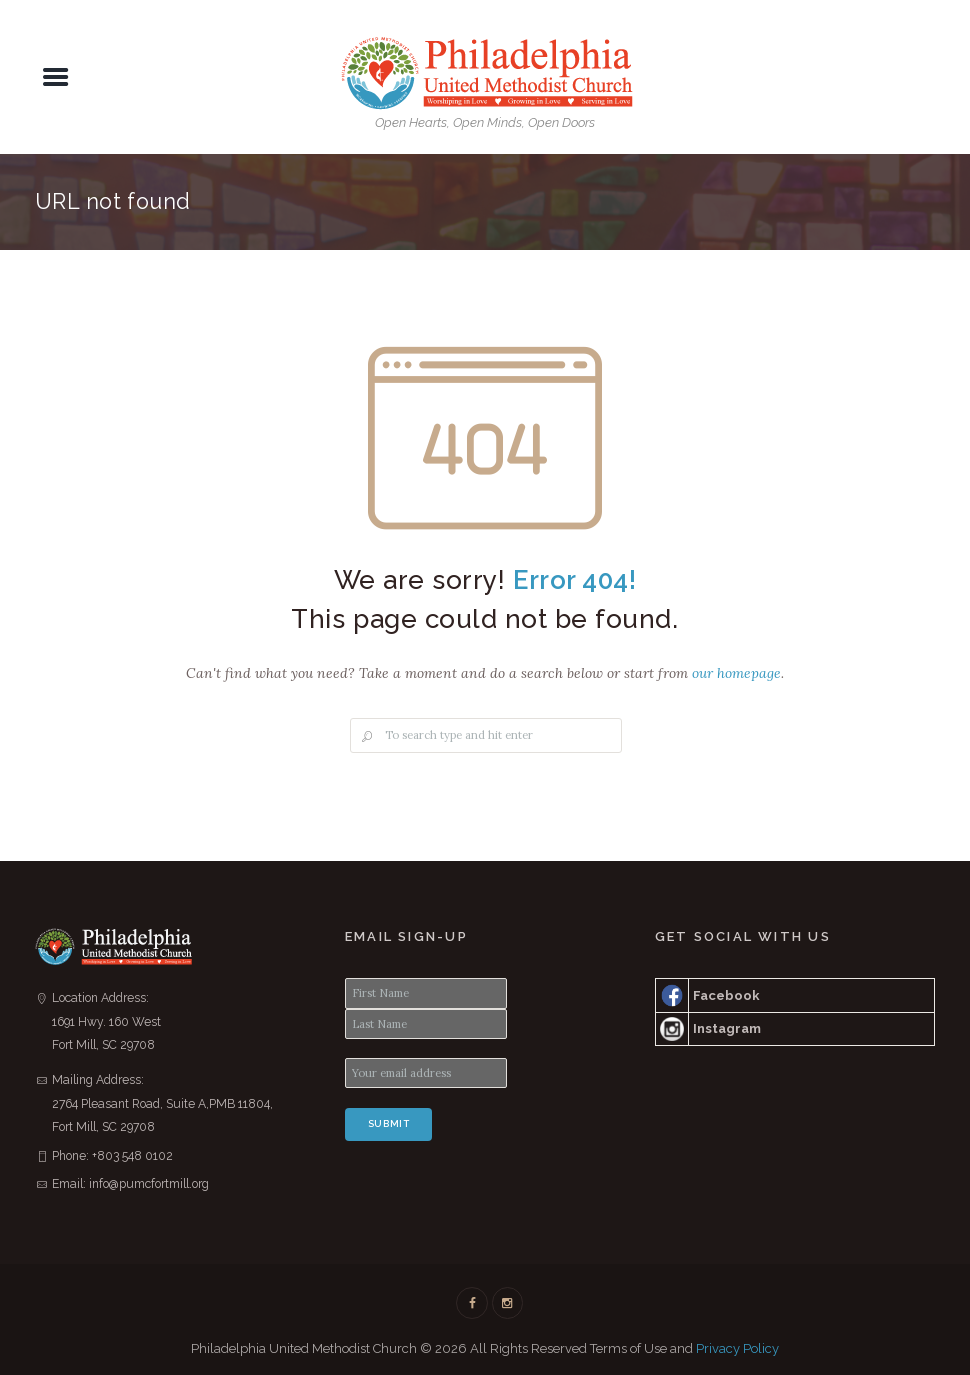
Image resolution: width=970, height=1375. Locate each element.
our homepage (736, 673)
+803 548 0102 (132, 1156)
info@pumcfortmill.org (149, 1184)
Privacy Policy (737, 1348)
